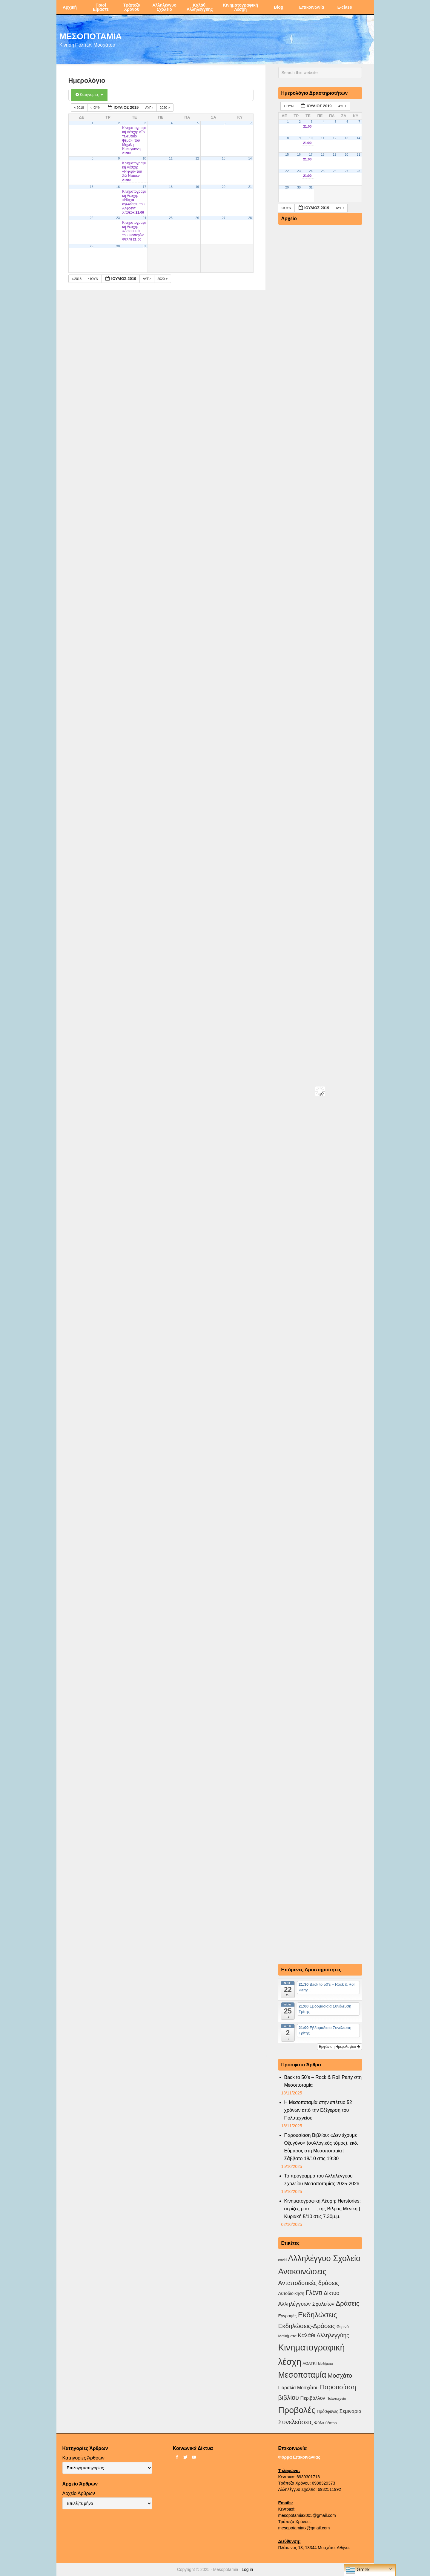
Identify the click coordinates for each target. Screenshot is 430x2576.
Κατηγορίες (89, 94)
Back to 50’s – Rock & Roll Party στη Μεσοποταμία (323, 2081)
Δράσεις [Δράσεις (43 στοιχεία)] (347, 2303)
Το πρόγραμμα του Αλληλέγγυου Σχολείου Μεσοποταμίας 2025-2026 (322, 2179)
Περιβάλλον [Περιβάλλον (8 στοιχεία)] (312, 2398)
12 (197, 158)
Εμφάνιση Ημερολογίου (339, 2047)
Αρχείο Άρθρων (78, 2493)
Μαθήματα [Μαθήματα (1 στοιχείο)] (325, 2363)
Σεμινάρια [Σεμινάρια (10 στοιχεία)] (350, 2411)
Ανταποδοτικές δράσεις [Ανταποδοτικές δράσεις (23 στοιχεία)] (308, 2283)
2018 (79, 107)
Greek (358, 2570)
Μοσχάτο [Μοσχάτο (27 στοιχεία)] (340, 2375)
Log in (247, 2569)
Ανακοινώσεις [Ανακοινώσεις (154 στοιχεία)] (302, 2271)
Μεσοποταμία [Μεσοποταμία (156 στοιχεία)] (302, 2374)
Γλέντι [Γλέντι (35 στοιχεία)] (314, 2292)
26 (197, 218)
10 (144, 158)
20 (223, 187)
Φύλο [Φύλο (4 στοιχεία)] (319, 2422)
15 (91, 187)
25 (171, 218)
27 (223, 218)
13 (223, 158)
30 (118, 246)
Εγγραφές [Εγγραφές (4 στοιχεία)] (287, 2315)
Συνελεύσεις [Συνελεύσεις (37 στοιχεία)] (295, 2422)
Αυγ (149, 107)
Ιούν (96, 107)
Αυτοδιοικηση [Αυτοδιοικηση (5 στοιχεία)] (291, 2293)
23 (118, 218)
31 (144, 246)
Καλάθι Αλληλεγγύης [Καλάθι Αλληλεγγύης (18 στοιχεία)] (323, 2335)
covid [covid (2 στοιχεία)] (282, 2260)
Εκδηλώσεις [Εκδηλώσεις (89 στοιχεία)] (317, 2315)
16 (118, 187)
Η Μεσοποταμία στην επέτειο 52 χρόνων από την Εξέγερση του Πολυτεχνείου (318, 2110)
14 (250, 158)
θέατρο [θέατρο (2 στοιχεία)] (331, 2423)
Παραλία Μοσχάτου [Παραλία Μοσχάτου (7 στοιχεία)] (298, 2387)
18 (171, 187)
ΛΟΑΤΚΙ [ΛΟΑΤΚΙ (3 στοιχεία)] (310, 2363)
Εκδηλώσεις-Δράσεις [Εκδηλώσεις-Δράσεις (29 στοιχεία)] (306, 2325)
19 (197, 187)
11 (171, 158)
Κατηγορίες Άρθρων (83, 2457)
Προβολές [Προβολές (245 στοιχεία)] (297, 2410)
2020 (165, 107)
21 (250, 187)
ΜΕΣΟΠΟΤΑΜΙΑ (90, 36)
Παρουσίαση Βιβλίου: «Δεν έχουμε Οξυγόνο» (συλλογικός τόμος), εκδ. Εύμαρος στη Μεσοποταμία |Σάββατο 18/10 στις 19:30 (321, 2147)
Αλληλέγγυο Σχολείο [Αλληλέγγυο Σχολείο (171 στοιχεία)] (324, 2258)
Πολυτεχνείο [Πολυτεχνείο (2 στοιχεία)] (336, 2398)
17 (144, 187)
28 (250, 218)
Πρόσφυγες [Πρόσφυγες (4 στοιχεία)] (327, 2411)
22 (91, 218)
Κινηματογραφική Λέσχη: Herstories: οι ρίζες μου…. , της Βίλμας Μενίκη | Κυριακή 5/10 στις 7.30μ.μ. (322, 2208)
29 (91, 246)
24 (144, 218)
